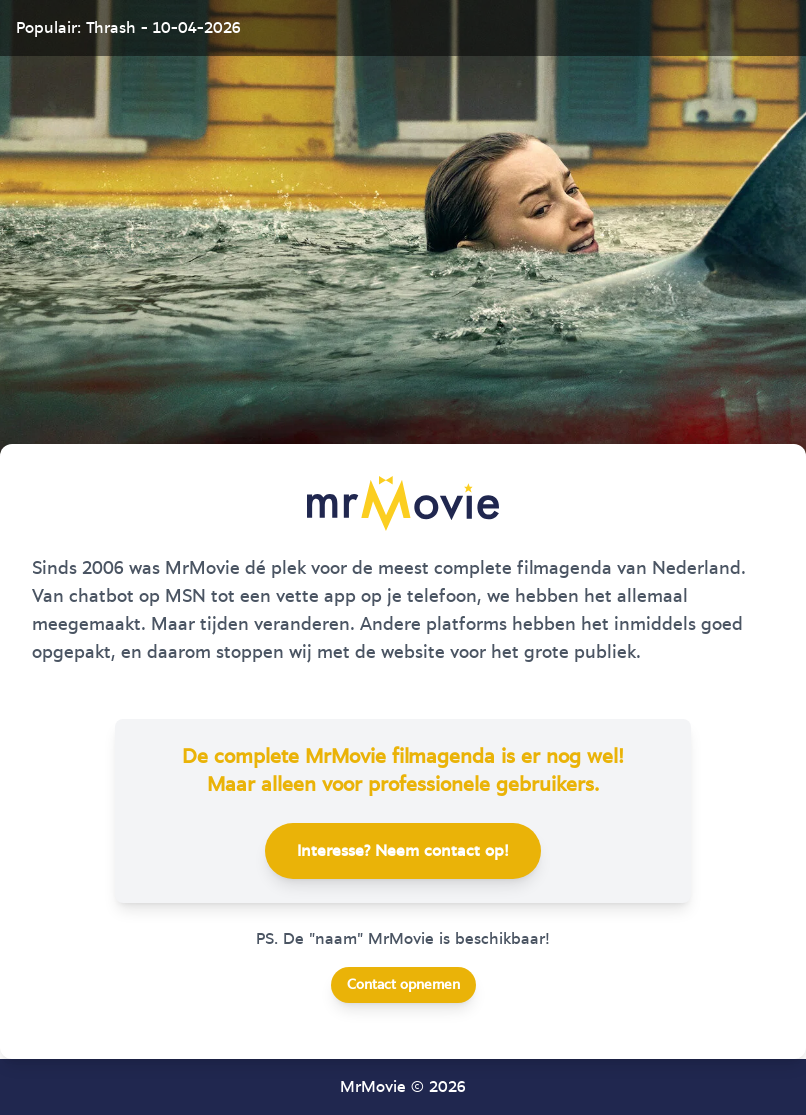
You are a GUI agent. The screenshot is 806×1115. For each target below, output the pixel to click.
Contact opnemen (403, 985)
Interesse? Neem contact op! (403, 851)
